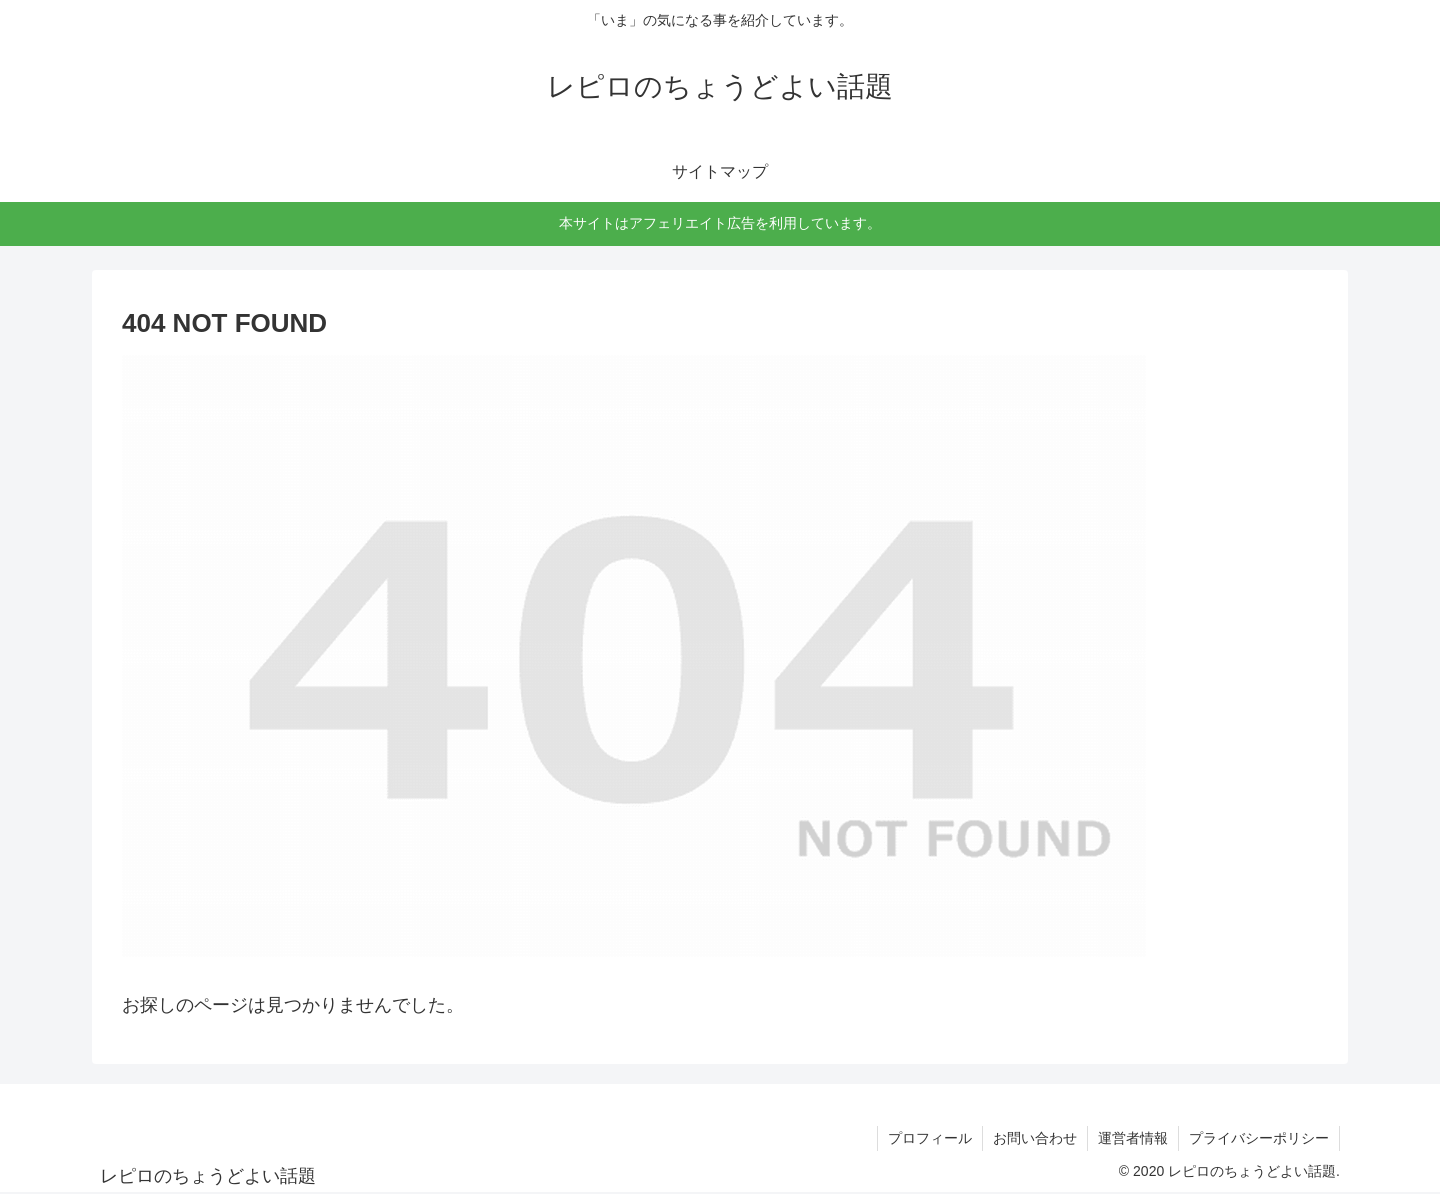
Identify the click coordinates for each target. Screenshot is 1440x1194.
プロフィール (930, 1138)
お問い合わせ (1035, 1138)
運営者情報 (1133, 1138)
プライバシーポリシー (1259, 1138)
